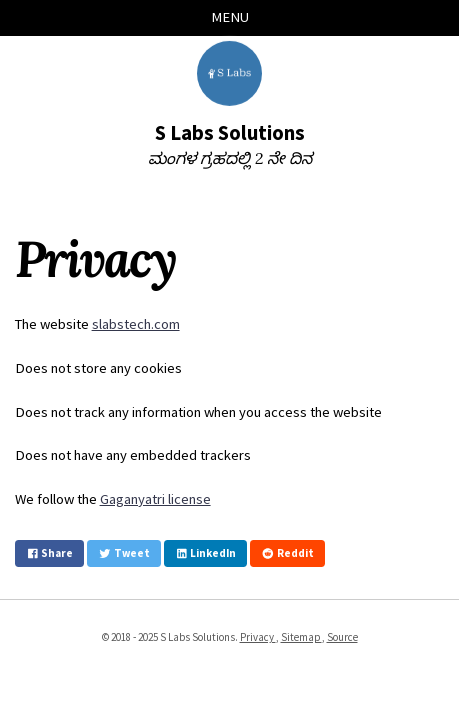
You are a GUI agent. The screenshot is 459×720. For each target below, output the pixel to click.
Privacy (258, 637)
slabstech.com (136, 324)
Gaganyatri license (155, 499)
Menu (230, 17)
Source (342, 637)
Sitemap (301, 637)
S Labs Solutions (230, 133)
